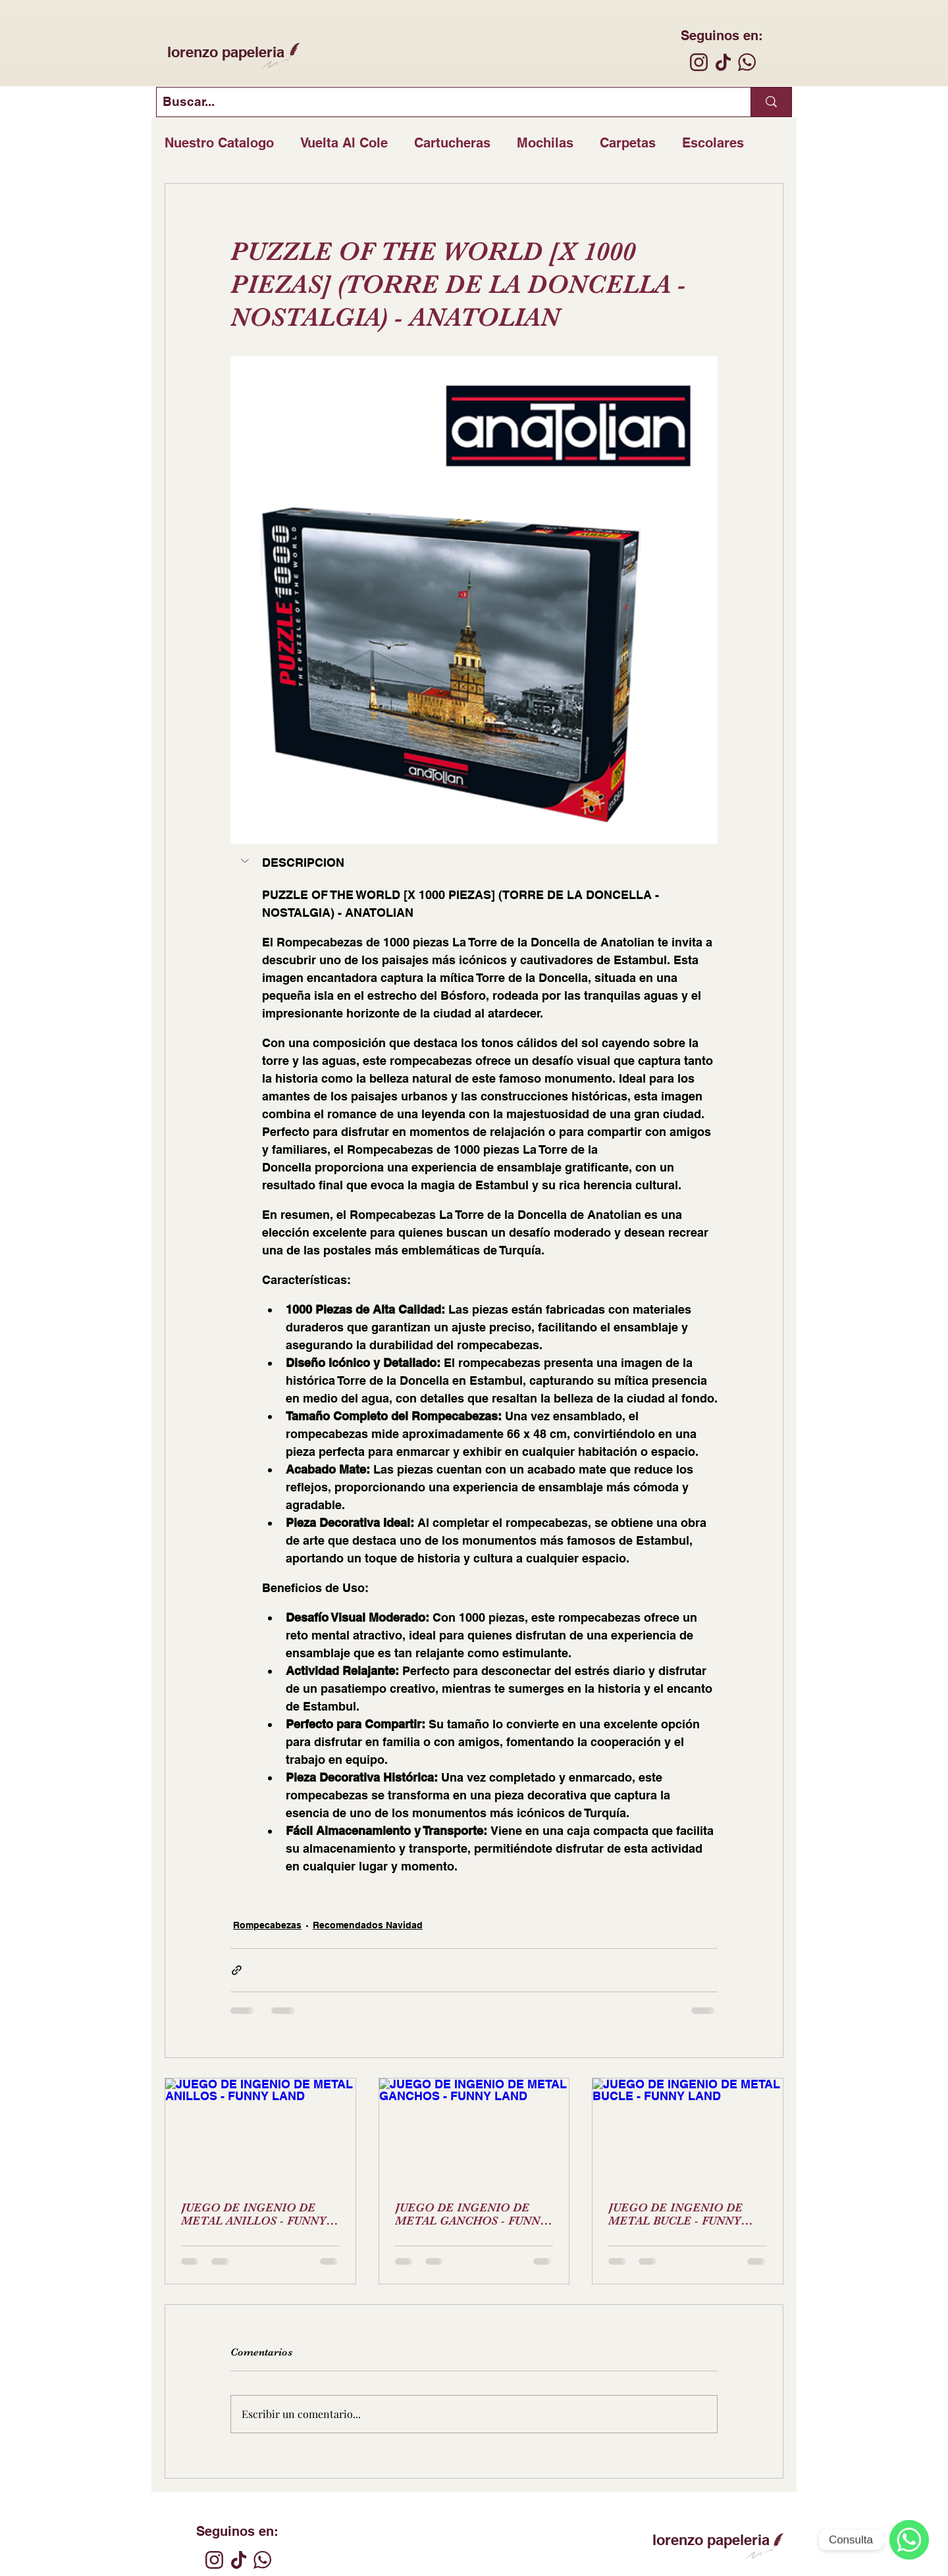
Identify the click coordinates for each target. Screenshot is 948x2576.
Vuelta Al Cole (344, 143)
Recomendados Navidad (368, 1925)
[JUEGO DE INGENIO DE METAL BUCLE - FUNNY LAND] (687, 2131)
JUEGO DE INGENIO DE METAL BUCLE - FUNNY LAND (675, 2214)
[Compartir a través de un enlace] (236, 1970)
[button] (246, 861)
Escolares (713, 143)
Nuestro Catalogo (219, 143)
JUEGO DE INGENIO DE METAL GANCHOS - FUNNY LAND (471, 2214)
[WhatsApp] (909, 2540)
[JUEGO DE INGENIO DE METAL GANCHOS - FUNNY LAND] (474, 2131)
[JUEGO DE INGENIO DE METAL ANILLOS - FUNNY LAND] (260, 2131)
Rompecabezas (267, 1925)
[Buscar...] (443, 102)
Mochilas (545, 143)
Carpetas (628, 143)
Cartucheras (452, 143)
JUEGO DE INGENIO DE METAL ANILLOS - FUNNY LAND (253, 2214)
